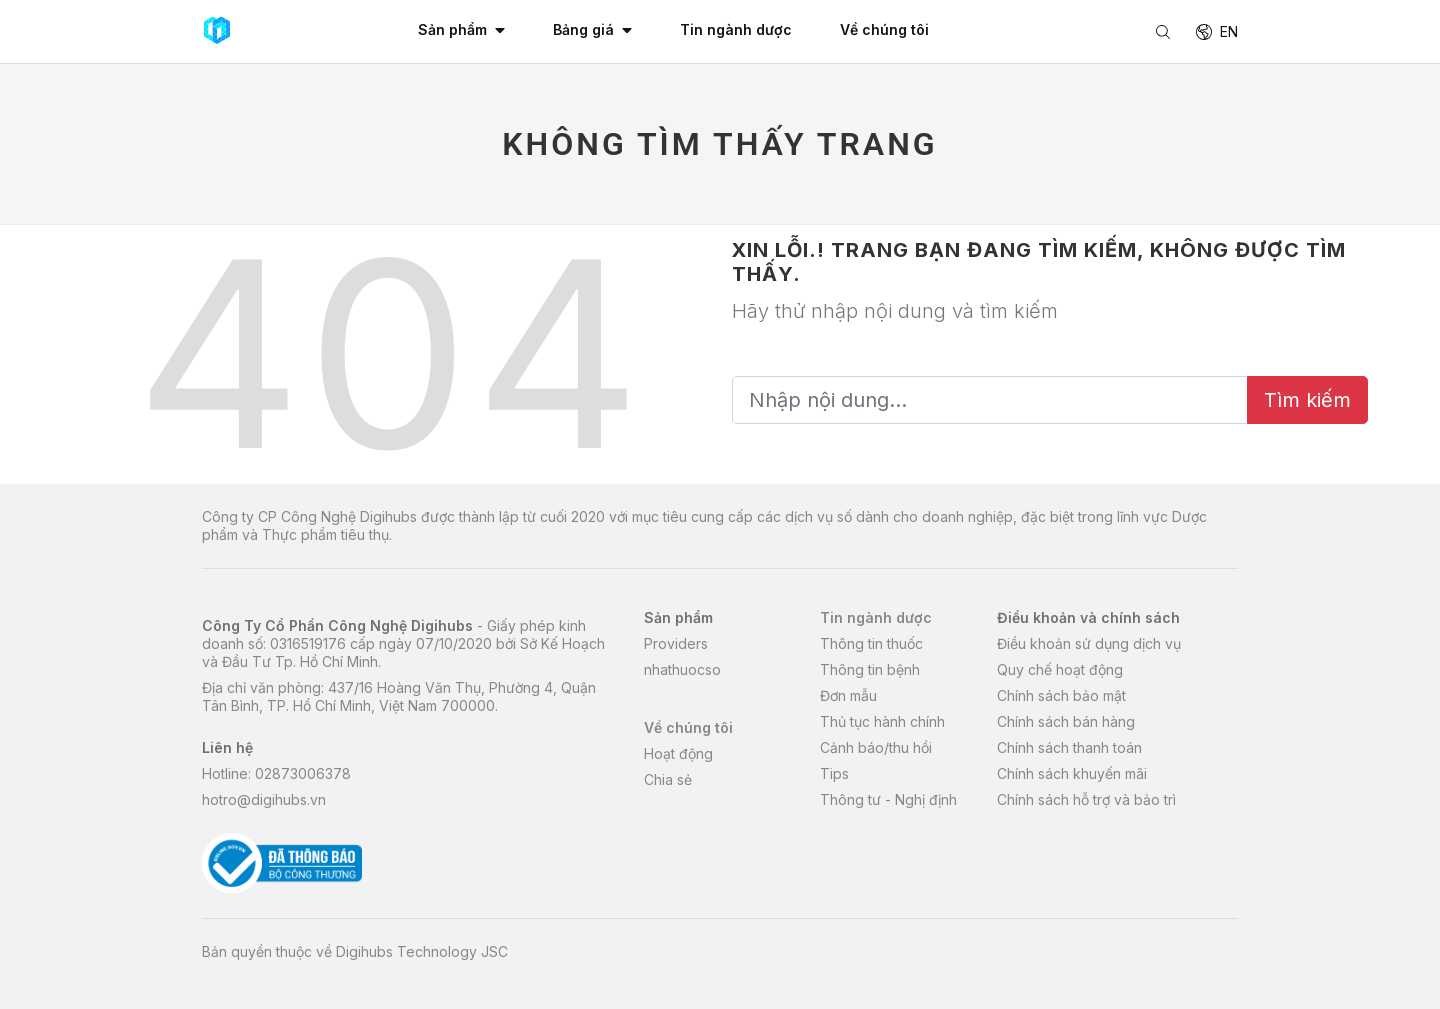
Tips (834, 773)
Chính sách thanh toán (1069, 747)
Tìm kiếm (1307, 400)
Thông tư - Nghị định (888, 799)
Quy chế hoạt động (1060, 669)
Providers (676, 643)
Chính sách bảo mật (1061, 695)
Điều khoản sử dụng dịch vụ (1089, 643)
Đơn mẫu (848, 695)
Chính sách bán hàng (1066, 721)
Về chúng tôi (688, 727)
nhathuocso (682, 669)
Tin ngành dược (876, 617)
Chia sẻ (668, 779)
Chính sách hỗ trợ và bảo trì (1086, 799)
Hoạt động (678, 753)
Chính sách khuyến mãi (1072, 773)
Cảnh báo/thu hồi (876, 747)
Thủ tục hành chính (882, 721)
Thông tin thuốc (871, 643)
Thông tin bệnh (870, 669)
